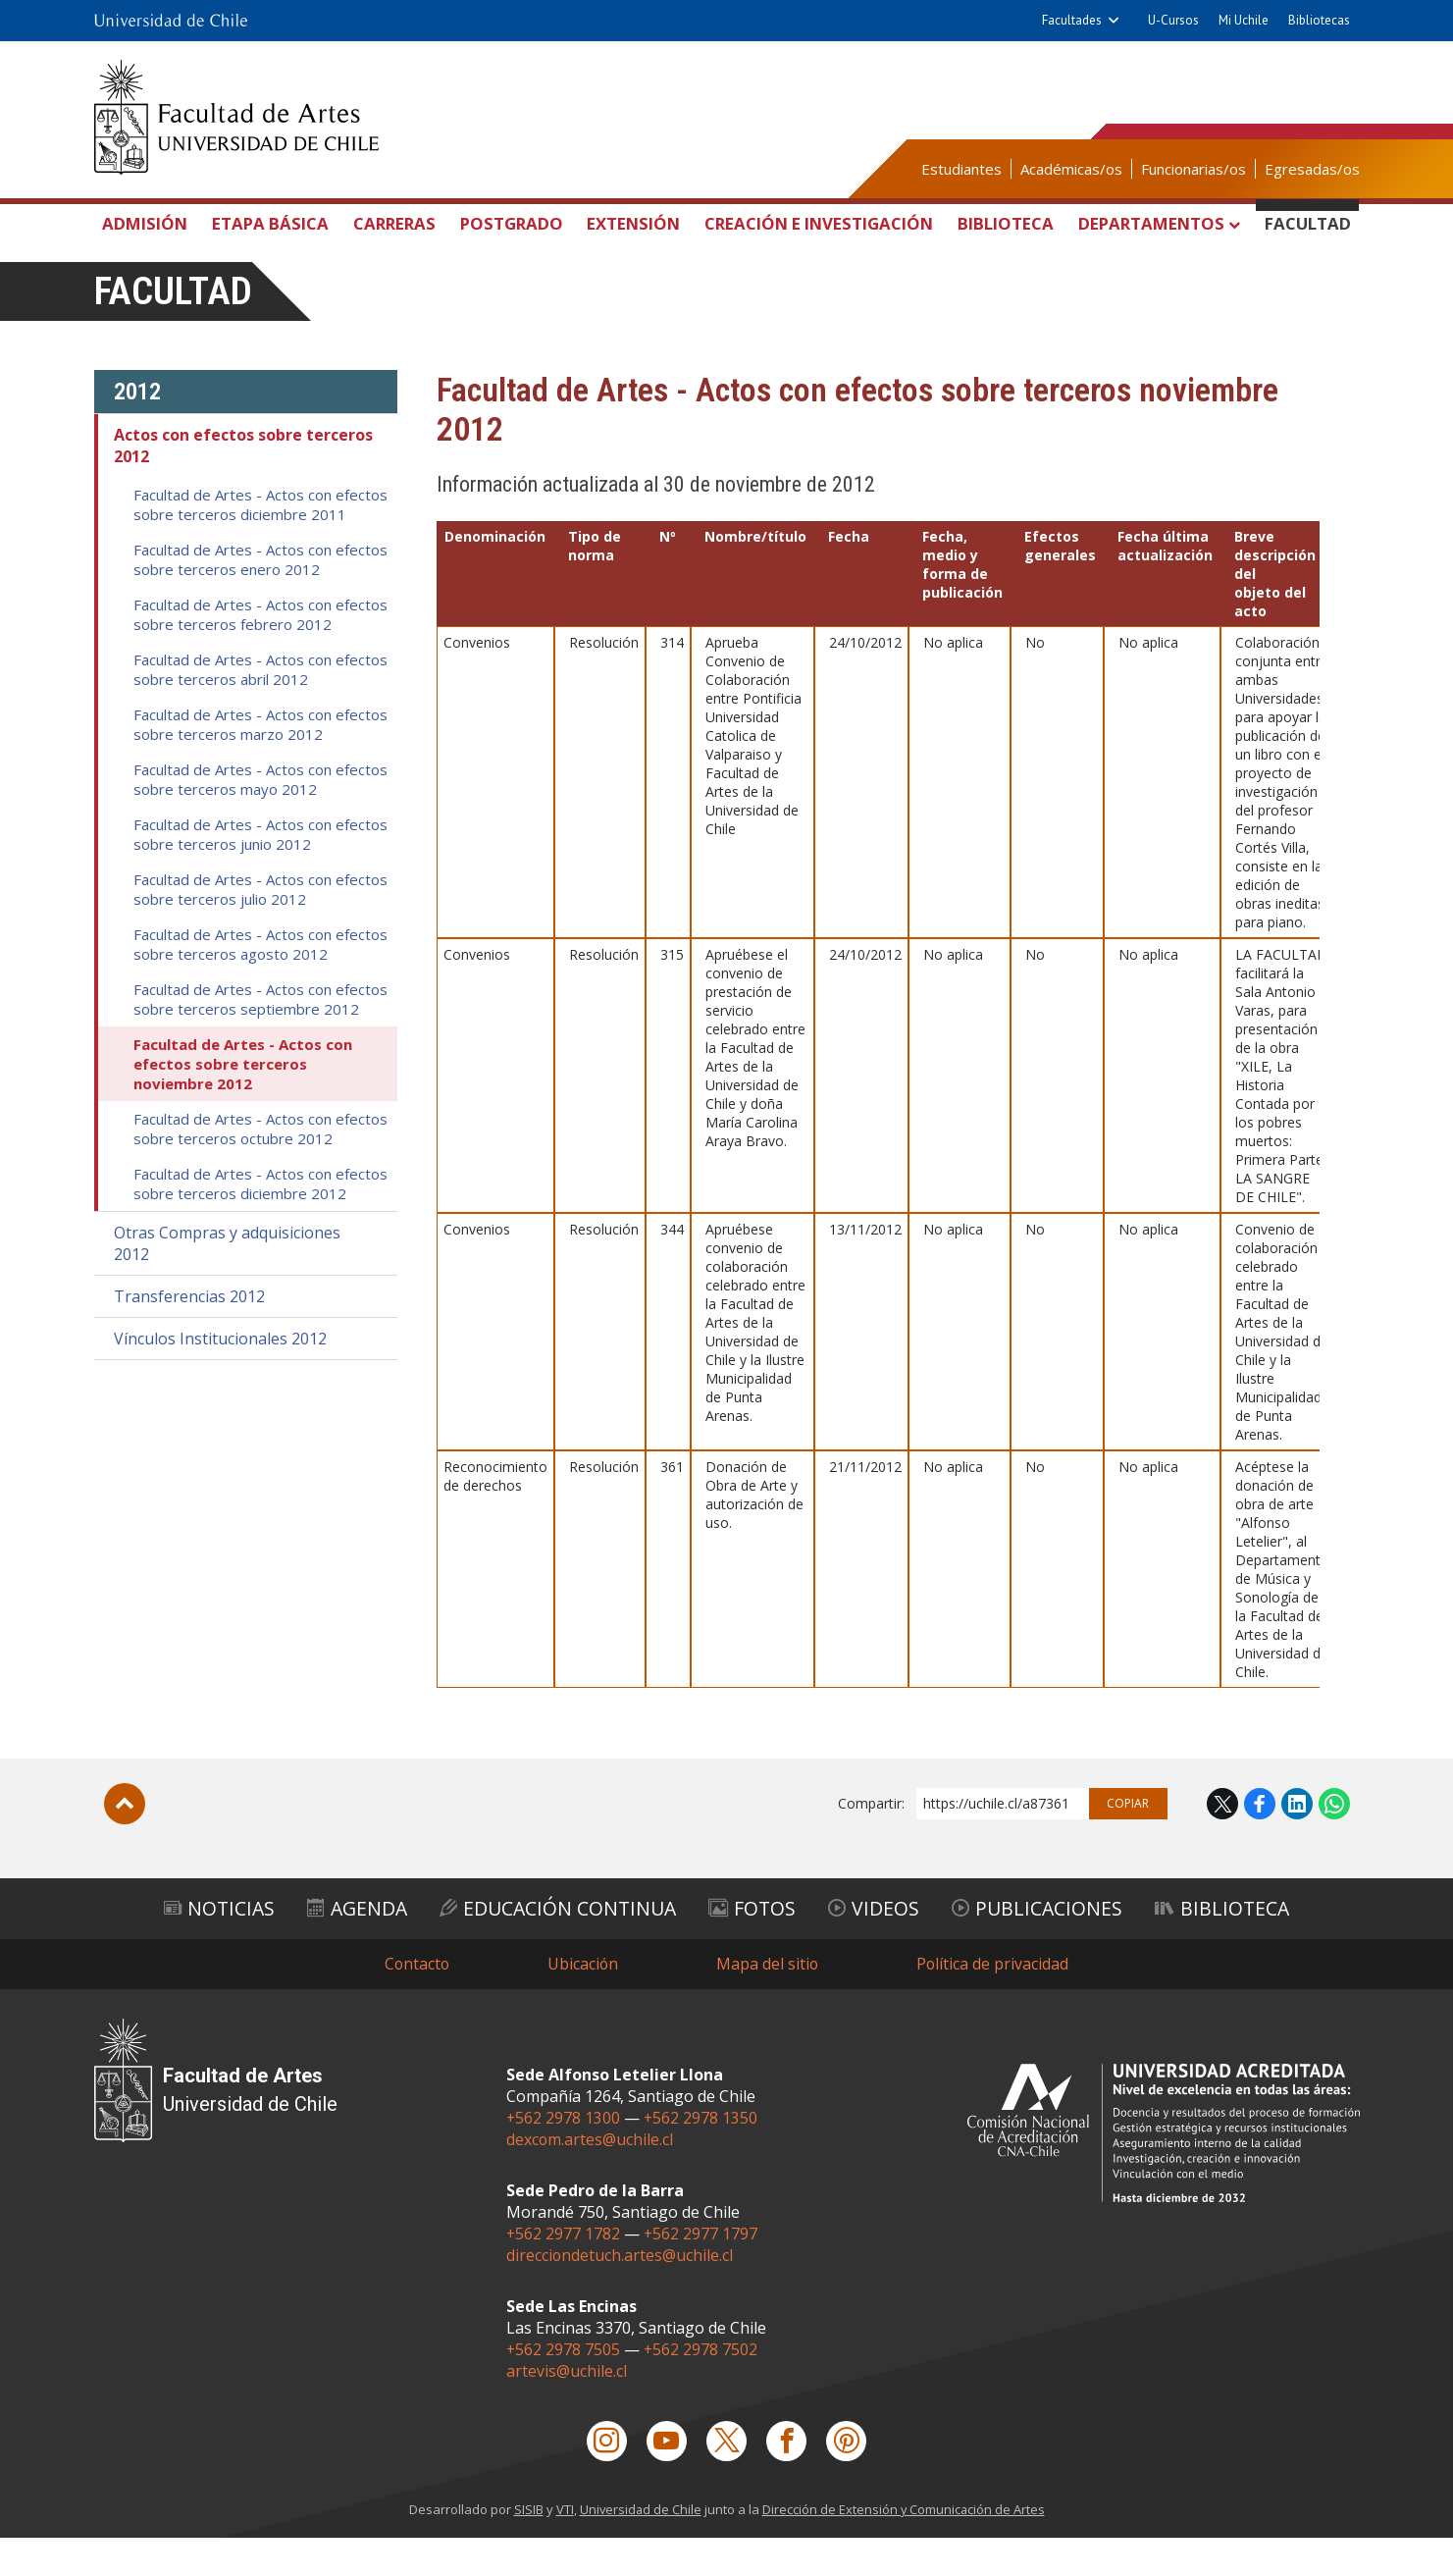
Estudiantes (961, 169)
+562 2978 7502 (702, 2386)
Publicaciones (1047, 1945)
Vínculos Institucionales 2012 (220, 1377)
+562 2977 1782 (563, 2271)
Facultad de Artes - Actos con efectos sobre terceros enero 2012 (260, 597)
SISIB (527, 2547)
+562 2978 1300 (563, 2155)
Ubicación (583, 2001)
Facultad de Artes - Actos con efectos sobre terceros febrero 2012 (260, 652)
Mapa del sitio (768, 2001)
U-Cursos (1173, 20)
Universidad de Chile (639, 2547)
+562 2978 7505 (563, 2386)
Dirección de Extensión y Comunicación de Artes (904, 2547)
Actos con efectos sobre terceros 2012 (243, 483)
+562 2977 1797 (702, 2271)
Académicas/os (1071, 169)
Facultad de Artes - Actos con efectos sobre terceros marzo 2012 (260, 762)
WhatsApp (1334, 1842)
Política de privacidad (994, 2001)
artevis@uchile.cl (566, 2408)
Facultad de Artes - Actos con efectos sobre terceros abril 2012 (260, 707)
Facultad (1306, 223)
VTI (563, 2547)
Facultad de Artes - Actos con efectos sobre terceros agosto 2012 (260, 982)
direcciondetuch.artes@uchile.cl (620, 2292)
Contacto (416, 2001)
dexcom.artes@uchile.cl (590, 2176)
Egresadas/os (1312, 169)
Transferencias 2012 (189, 1334)
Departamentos (1159, 223)
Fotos (755, 1945)
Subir (124, 1842)
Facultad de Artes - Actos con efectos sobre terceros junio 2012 (260, 872)
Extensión (630, 223)
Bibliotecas (1319, 20)
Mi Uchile (1244, 20)
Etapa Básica (271, 242)
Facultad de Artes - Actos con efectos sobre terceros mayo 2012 (260, 817)
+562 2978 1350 (702, 2155)
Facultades (1072, 20)
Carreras (393, 223)
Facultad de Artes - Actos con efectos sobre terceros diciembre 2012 (260, 1221)
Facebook (1259, 1842)
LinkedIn (1297, 1842)
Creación (818, 246)
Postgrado (508, 223)
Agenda (347, 1945)
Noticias (204, 1945)
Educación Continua (555, 1945)
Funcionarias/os (1193, 169)
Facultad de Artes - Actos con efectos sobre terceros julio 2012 (260, 927)
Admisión (148, 223)
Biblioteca (1007, 223)
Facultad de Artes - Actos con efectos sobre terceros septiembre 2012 (260, 1037)
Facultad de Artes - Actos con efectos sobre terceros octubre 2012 (260, 1166)
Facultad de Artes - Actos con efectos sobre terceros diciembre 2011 (260, 542)
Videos (880, 1945)
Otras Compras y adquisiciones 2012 (227, 1281)
